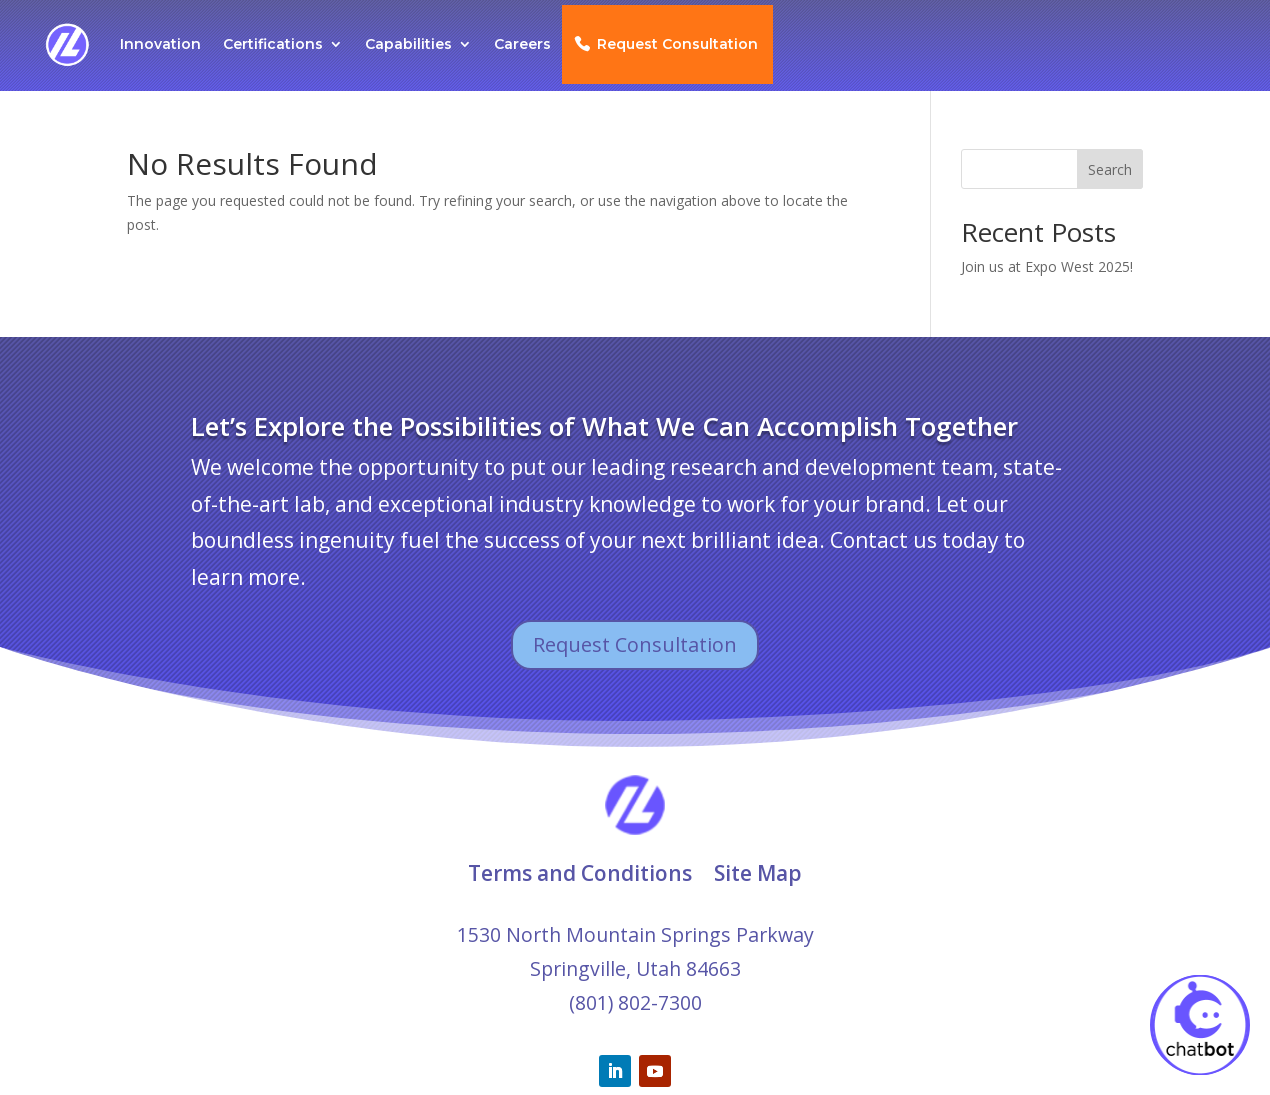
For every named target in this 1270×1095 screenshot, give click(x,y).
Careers (522, 44)
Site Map (758, 873)
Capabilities (408, 44)
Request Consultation (677, 44)
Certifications (273, 44)
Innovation (160, 44)
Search (1110, 169)
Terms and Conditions (580, 873)
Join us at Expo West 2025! (1047, 266)
